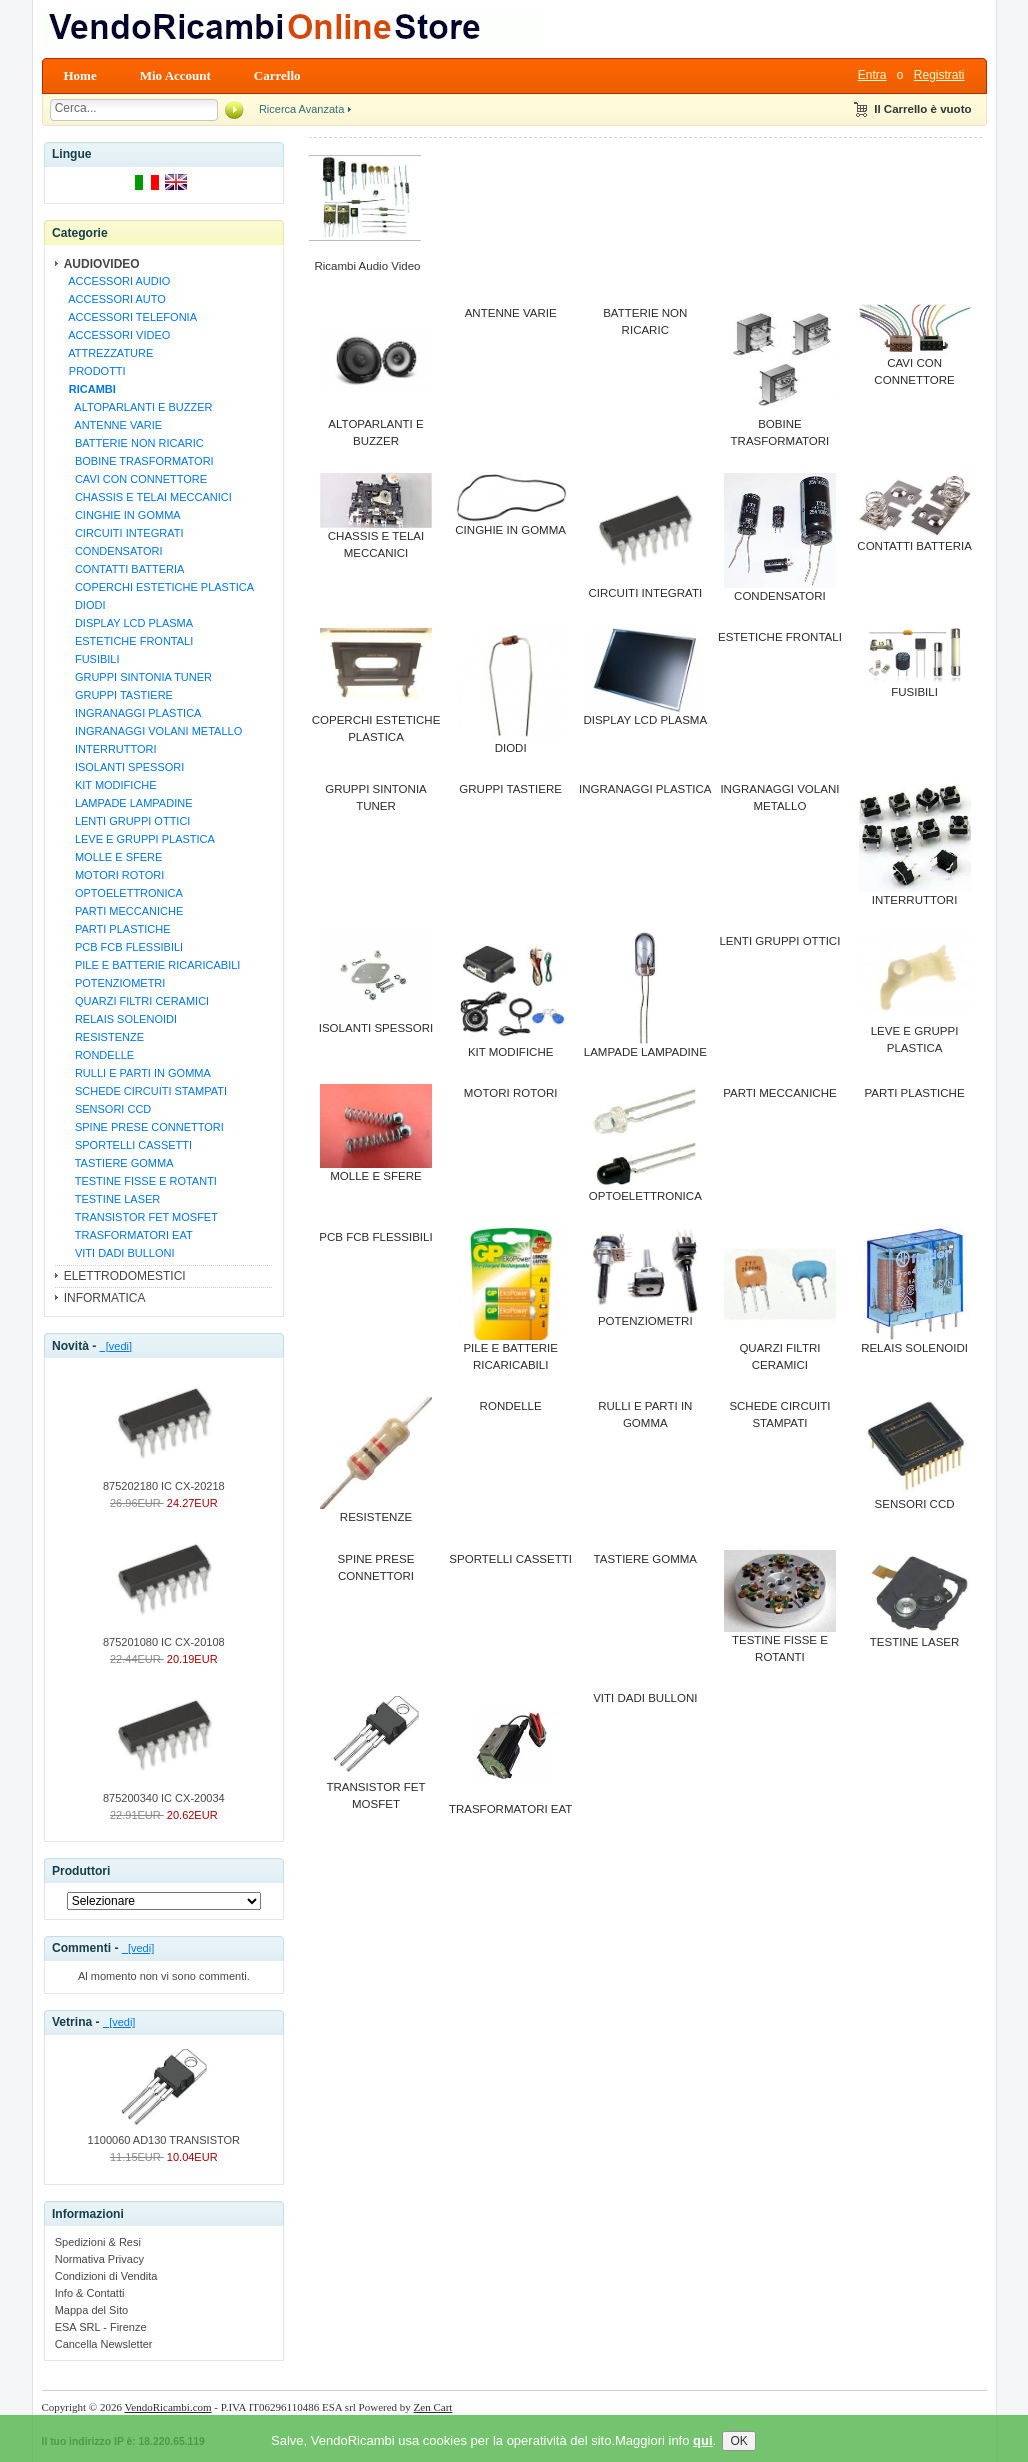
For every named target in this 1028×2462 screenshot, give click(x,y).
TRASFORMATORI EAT (128, 1235)
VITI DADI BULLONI (119, 1253)
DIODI (84, 605)
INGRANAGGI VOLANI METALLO (153, 731)
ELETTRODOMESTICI (125, 1276)
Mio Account (175, 75)
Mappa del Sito (91, 2310)
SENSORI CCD (107, 1109)
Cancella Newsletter (104, 2344)
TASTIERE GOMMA (118, 1163)
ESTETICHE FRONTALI (128, 641)
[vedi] (116, 1346)
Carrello (277, 75)
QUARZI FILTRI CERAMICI (136, 1001)
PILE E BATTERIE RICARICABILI (152, 965)
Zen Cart (433, 2407)
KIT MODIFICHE (110, 785)
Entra (872, 75)
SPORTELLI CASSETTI (127, 1145)
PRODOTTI (94, 371)
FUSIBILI (91, 659)
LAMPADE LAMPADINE (128, 803)
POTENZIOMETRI (114, 983)
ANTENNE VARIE (112, 425)
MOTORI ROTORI (114, 875)
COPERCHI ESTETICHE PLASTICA (158, 587)
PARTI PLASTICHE (117, 929)
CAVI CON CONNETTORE (135, 479)
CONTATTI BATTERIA (124, 569)
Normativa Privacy (99, 2259)
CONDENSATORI (113, 551)
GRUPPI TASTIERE (118, 695)
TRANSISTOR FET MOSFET (140, 1217)
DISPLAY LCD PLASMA (128, 623)
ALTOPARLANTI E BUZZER (138, 407)
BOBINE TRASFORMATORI (138, 461)
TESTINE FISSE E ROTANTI (140, 1181)
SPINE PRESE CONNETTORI (143, 1127)
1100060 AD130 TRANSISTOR (164, 2134)
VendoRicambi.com (168, 2407)
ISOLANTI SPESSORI (124, 767)
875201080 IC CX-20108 (164, 1636)
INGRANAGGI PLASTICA (132, 713)
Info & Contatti (90, 2293)
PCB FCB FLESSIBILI (123, 947)
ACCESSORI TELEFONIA (130, 317)
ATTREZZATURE (108, 353)
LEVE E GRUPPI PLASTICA (139, 839)
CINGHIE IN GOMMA (122, 515)
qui (703, 2449)
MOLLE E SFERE (113, 857)
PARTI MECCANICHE (123, 911)
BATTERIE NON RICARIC (133, 443)
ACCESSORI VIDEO (117, 335)
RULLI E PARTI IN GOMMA (137, 1073)
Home (80, 75)
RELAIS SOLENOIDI (120, 1019)
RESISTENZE (103, 1037)
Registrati (939, 75)
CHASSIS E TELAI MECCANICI (147, 497)
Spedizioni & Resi (98, 2242)
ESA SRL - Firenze (101, 2327)
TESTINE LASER (112, 1199)
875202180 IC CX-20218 (164, 1480)
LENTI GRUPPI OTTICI (127, 821)
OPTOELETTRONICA (123, 893)
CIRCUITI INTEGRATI (123, 533)
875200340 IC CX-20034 (164, 1792)
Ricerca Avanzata (301, 109)
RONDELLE (99, 1055)
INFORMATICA (105, 1298)
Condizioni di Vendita (106, 2276)
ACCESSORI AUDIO (117, 281)
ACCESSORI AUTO (114, 299)
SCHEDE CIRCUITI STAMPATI (145, 1091)
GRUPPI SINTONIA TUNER (137, 677)
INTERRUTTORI (110, 749)
